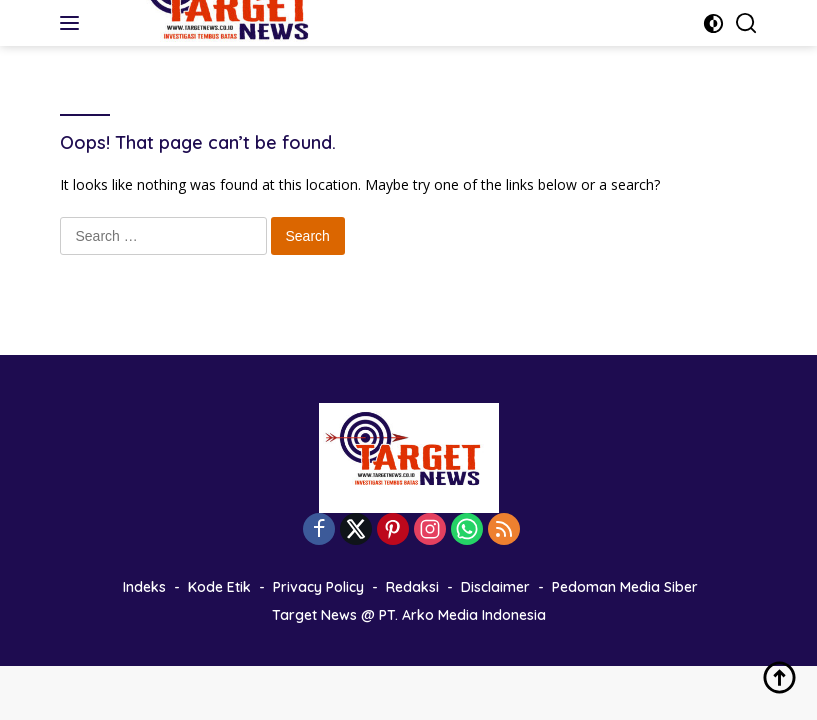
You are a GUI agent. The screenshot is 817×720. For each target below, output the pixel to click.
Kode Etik (219, 587)
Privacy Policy (318, 587)
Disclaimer (495, 587)
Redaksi (412, 587)
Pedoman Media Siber (625, 587)
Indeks (144, 587)
